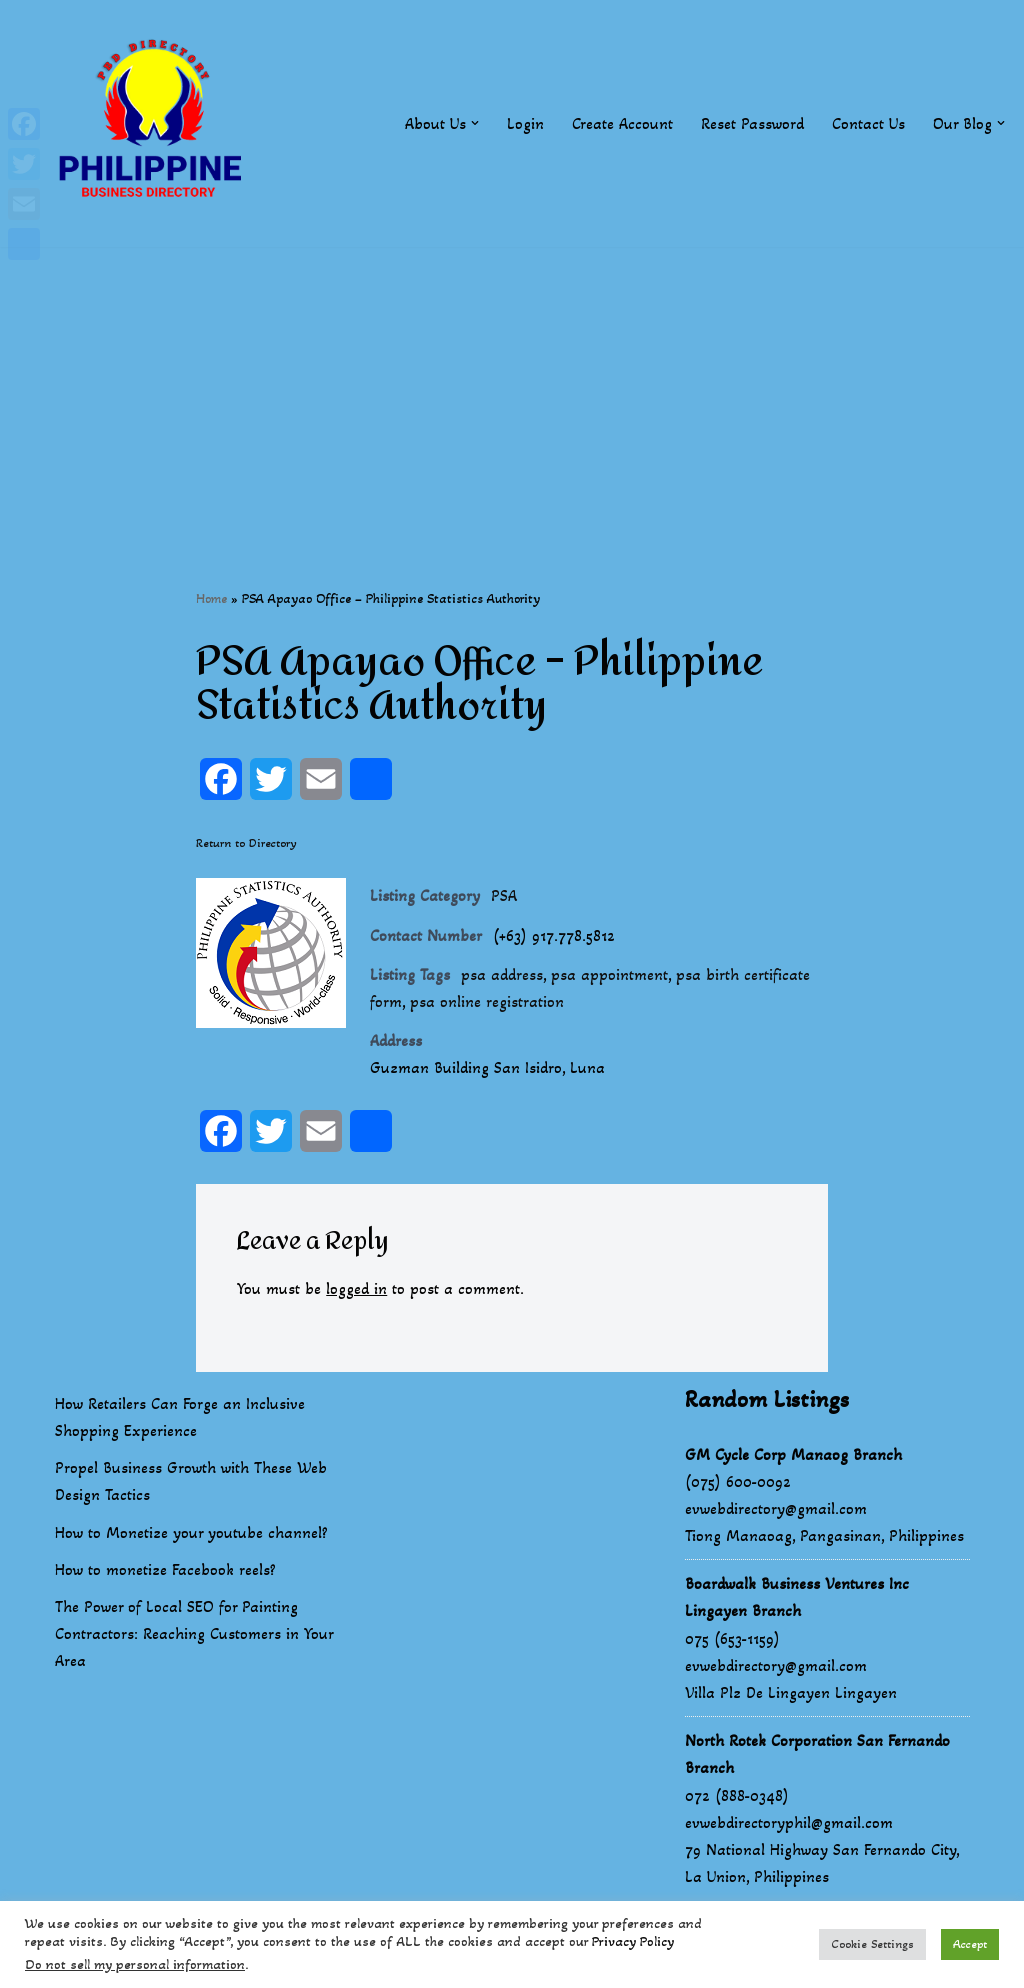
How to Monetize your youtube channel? (191, 1532)
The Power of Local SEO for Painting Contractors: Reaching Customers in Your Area (194, 1633)
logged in (356, 1288)
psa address (502, 974)
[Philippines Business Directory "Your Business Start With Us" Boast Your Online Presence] (155, 123)
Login (525, 123)
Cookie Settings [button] (872, 1944)
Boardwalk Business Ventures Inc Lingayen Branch (797, 1597)
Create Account (622, 123)
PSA (504, 895)
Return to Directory (246, 843)
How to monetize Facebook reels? (165, 1569)
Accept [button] (970, 1944)
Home (211, 598)
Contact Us (868, 123)
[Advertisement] (512, 387)
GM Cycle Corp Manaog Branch (793, 1454)
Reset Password (752, 123)
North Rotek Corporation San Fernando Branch (817, 1754)
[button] (475, 123)
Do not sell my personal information (135, 1964)
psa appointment (609, 974)
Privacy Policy (633, 1941)
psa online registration (487, 1001)
